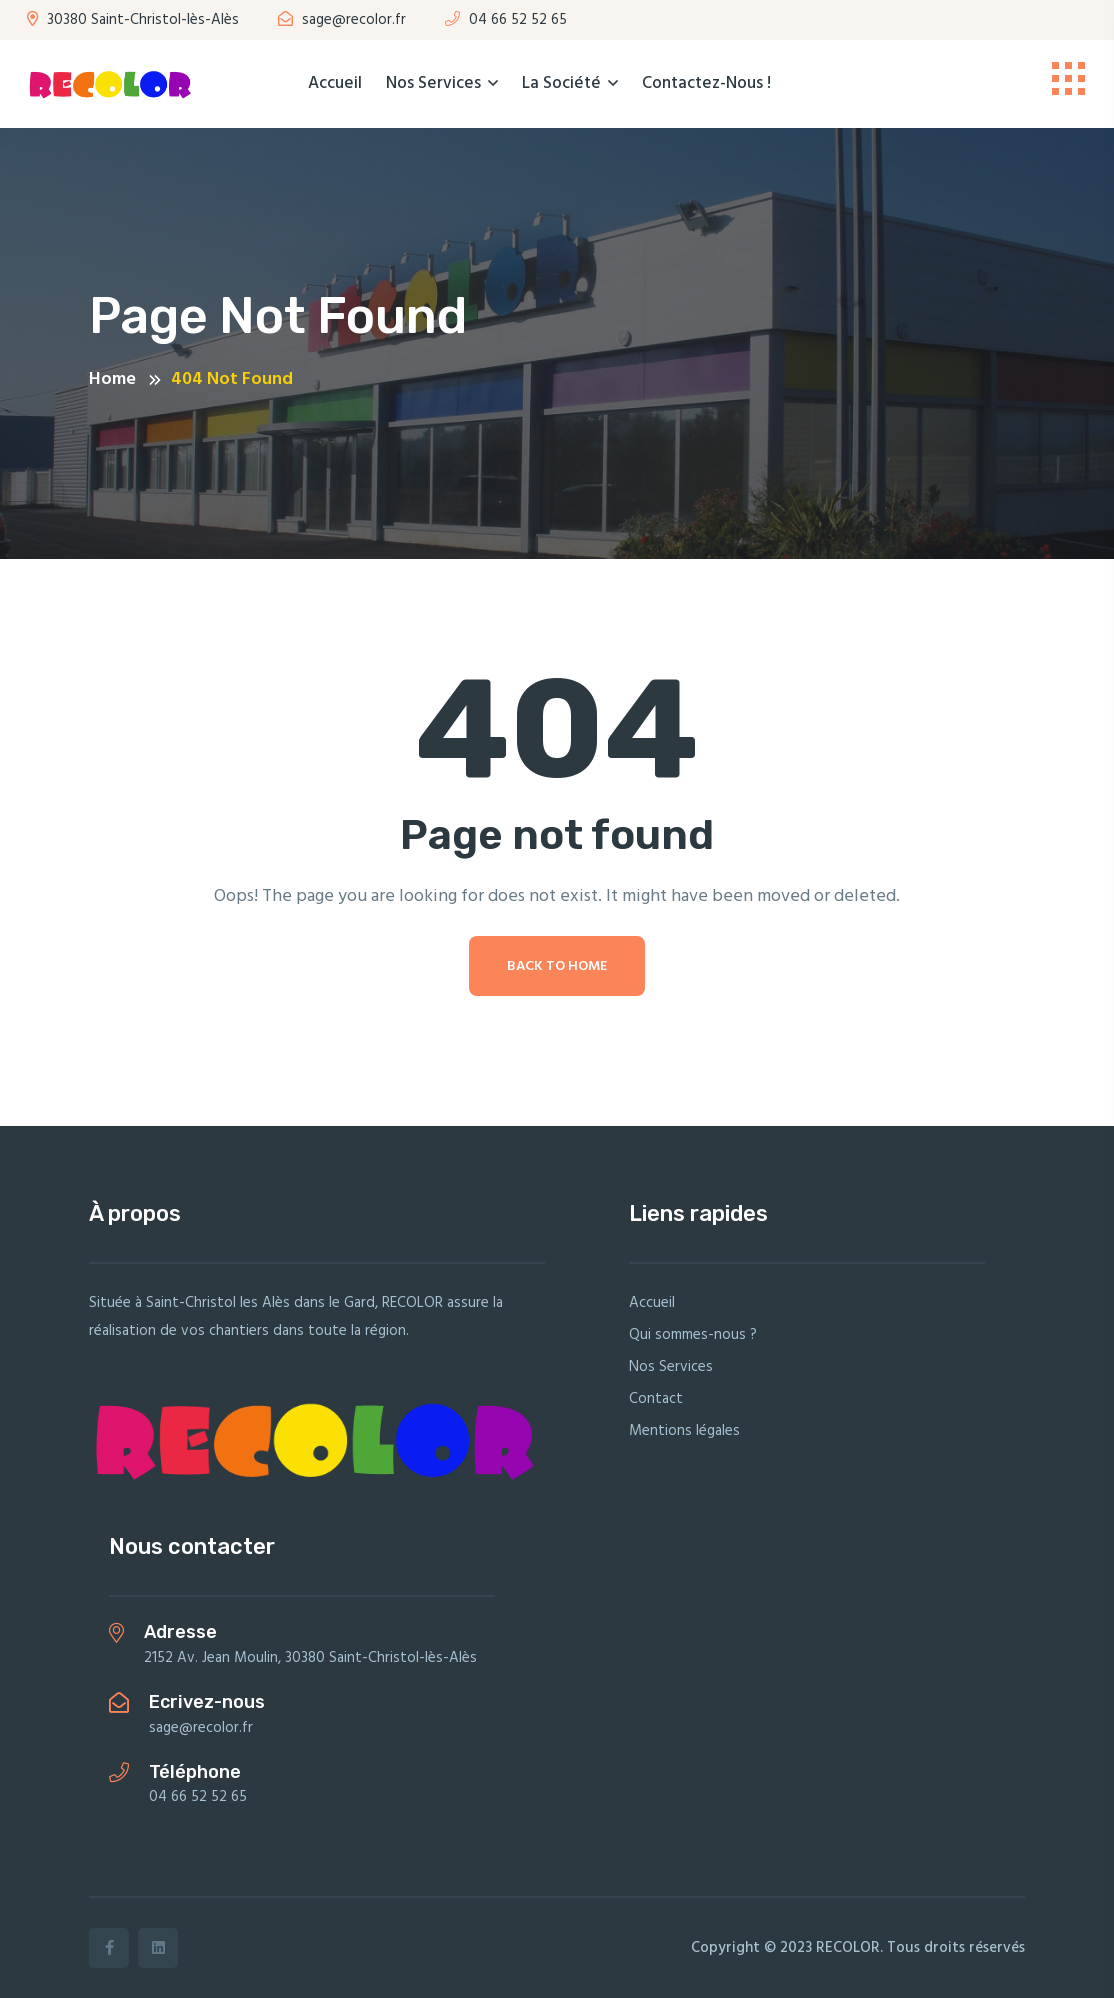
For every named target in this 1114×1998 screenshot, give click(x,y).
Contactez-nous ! (706, 83)
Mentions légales (684, 1431)
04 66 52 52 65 (506, 20)
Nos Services (433, 83)
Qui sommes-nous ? (693, 1335)
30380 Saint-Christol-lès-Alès (133, 20)
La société (561, 83)
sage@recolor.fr (342, 20)
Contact (656, 1399)
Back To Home (557, 966)
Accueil (335, 83)
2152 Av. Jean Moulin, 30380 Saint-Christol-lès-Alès (310, 1658)
